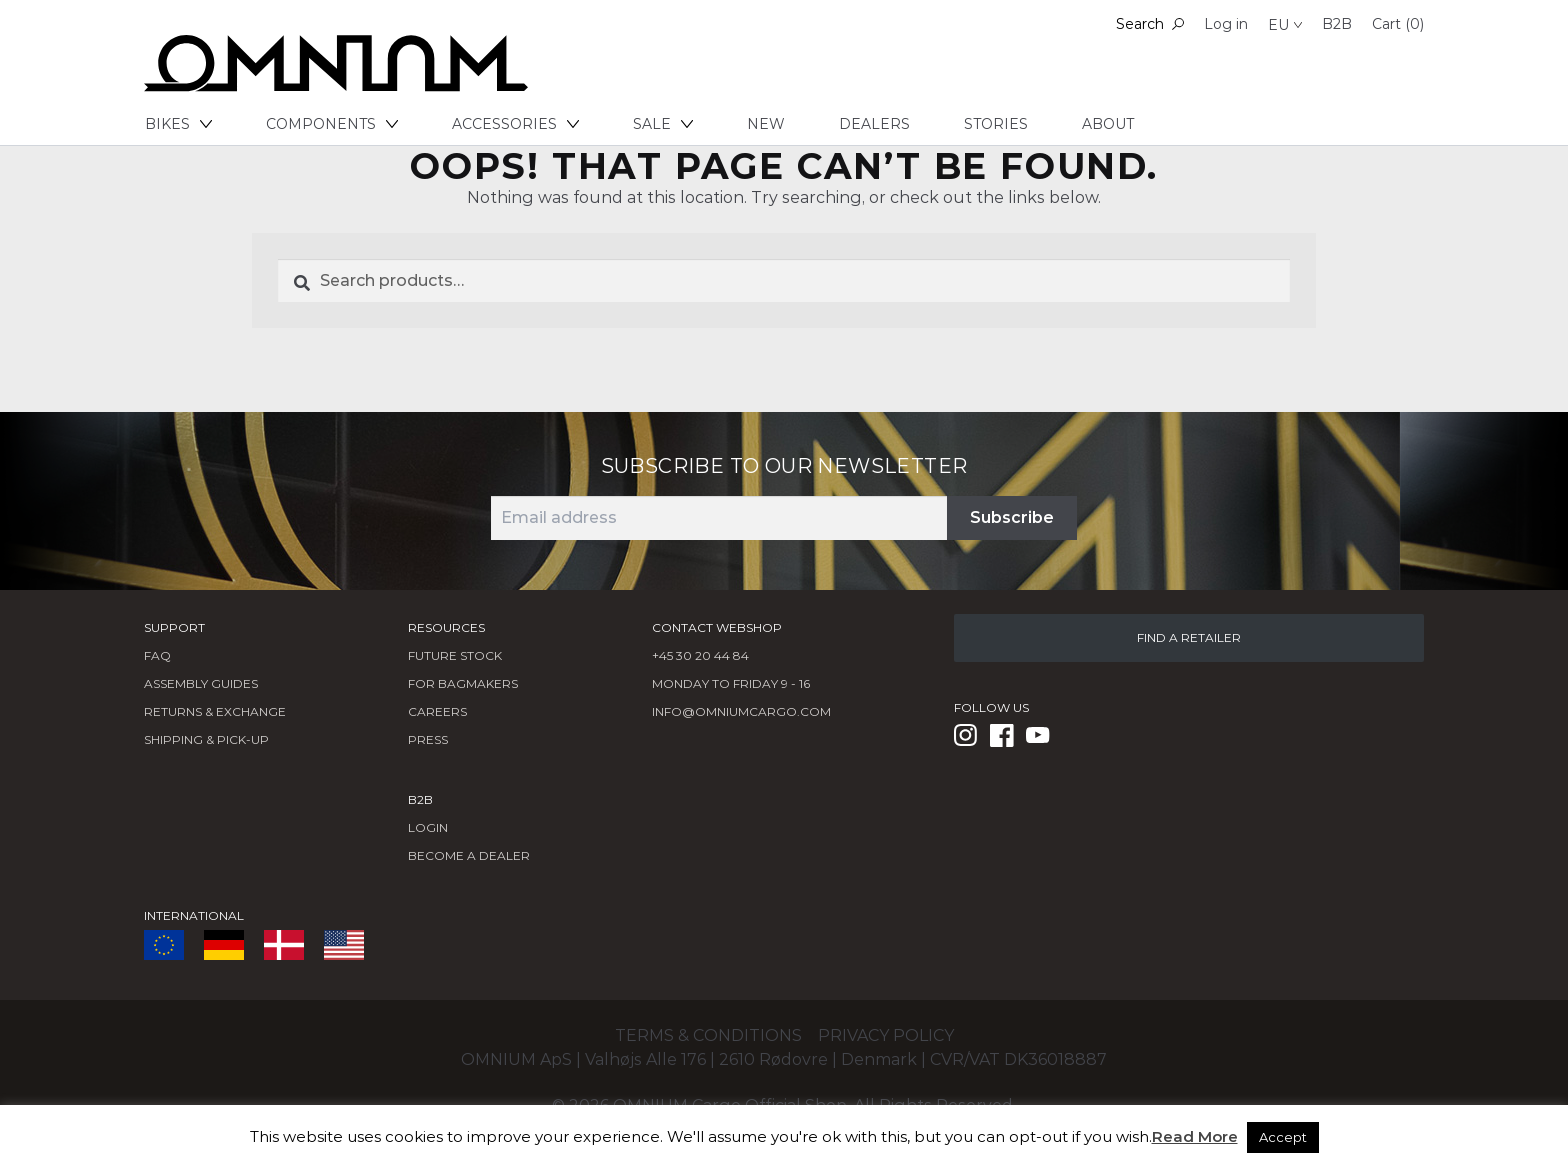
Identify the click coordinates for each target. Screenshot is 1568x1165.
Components (332, 124)
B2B (1337, 24)
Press (428, 739)
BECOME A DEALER (469, 855)
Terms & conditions (708, 1035)
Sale (663, 124)
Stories (996, 124)
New (766, 124)
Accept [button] (1283, 1137)
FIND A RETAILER (1189, 637)
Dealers (874, 124)
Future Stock (455, 655)
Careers (437, 711)
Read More (1195, 1136)
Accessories (515, 124)
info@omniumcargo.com (741, 711)
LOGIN (428, 827)
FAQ (157, 655)
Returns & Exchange (215, 711)
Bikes (178, 124)
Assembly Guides (201, 683)
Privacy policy (886, 1035)
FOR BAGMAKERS (463, 683)
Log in (1226, 24)
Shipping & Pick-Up (206, 739)
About (1108, 124)
